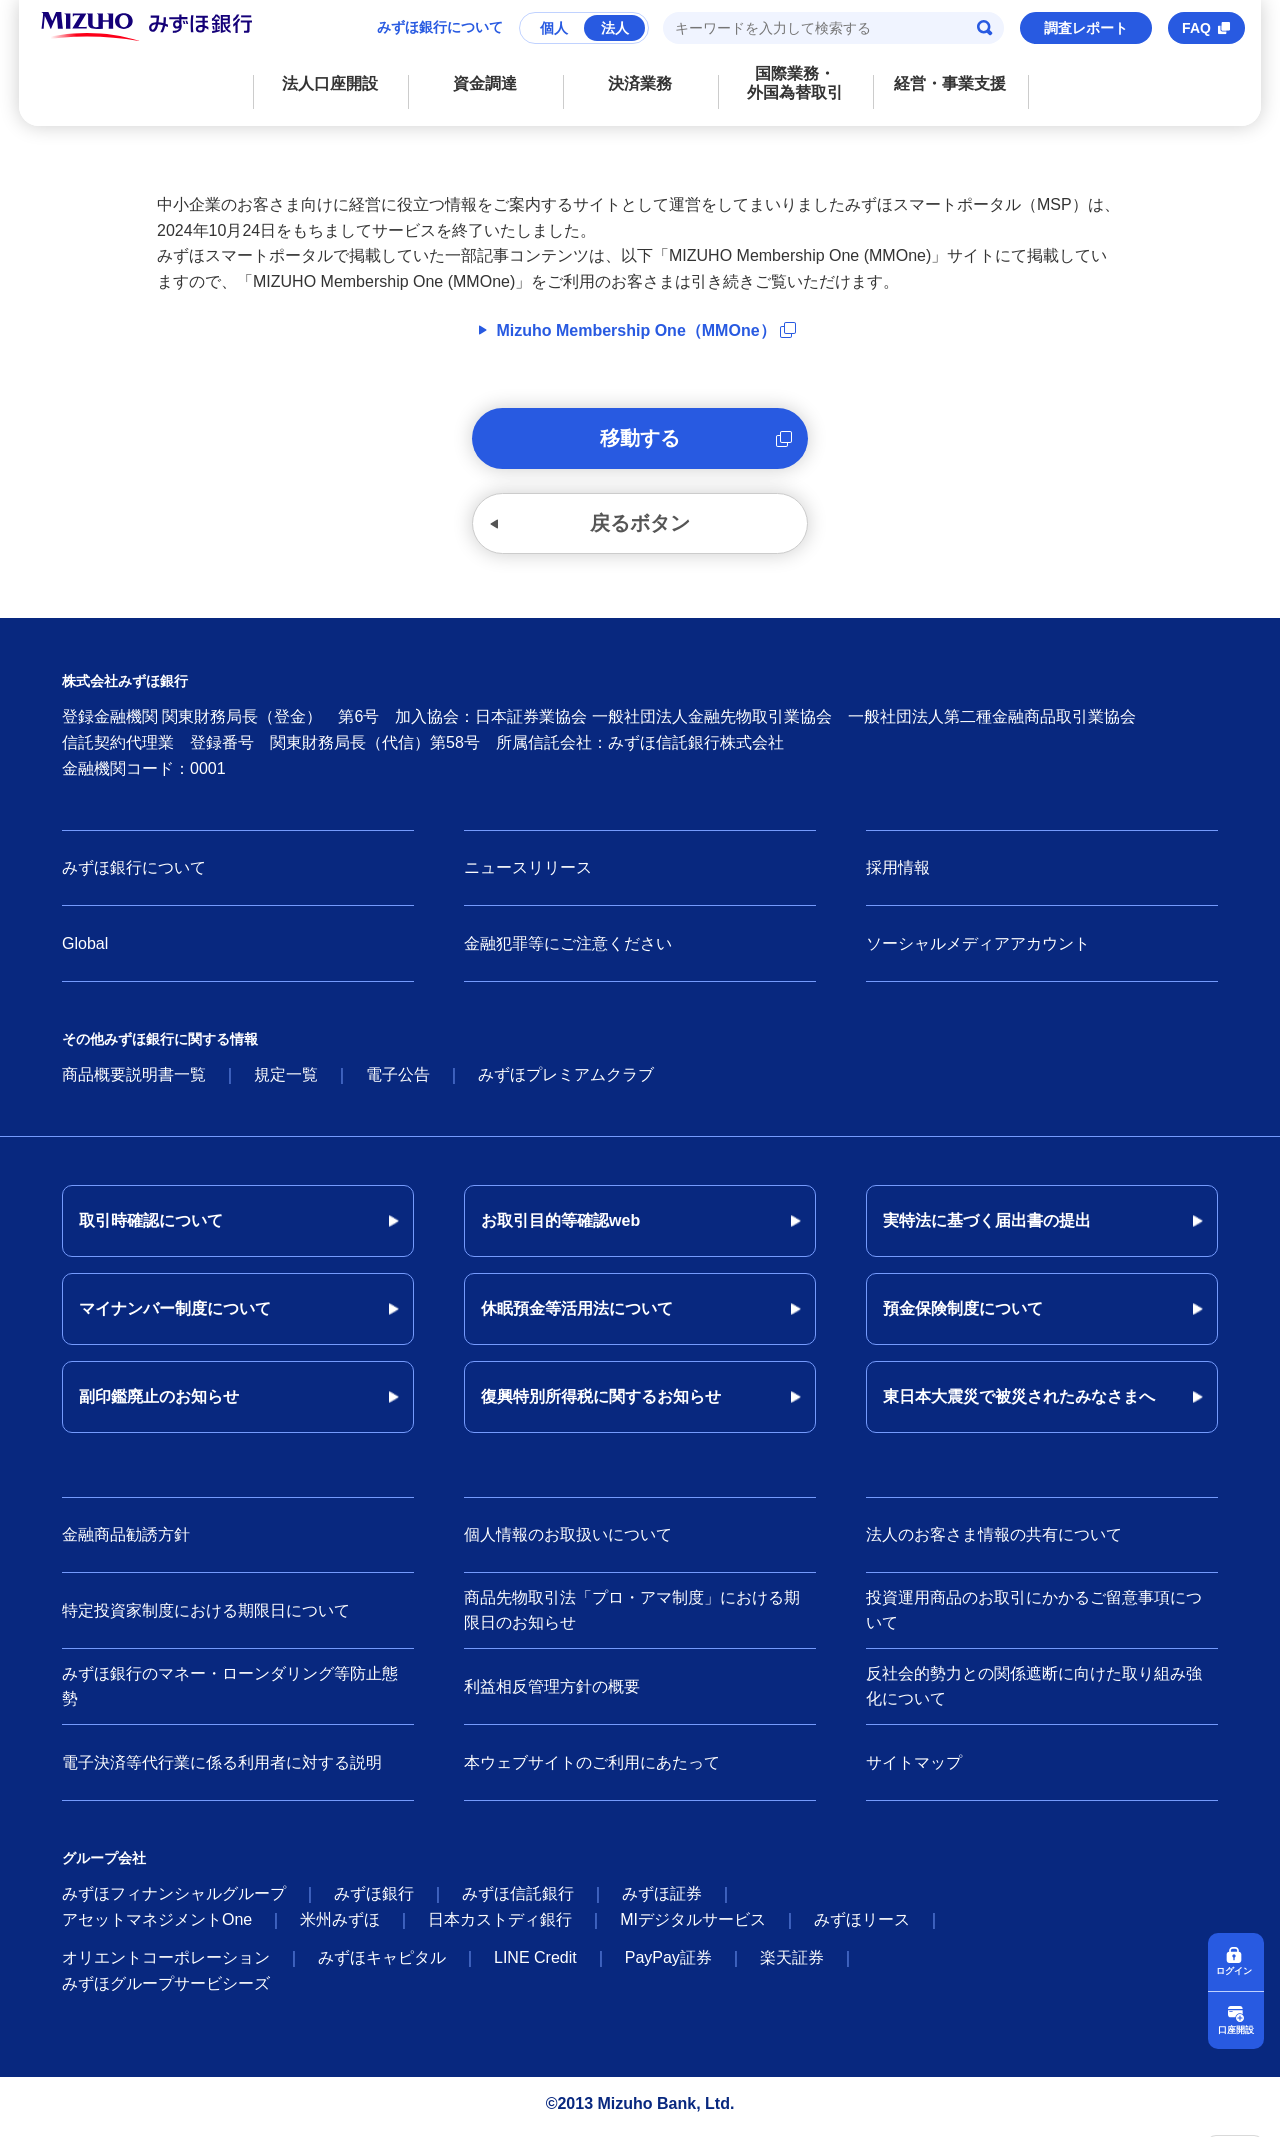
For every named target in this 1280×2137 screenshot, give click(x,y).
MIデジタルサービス (693, 1925)
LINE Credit (535, 1963)
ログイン (1236, 1969)
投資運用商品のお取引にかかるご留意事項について (1034, 1616)
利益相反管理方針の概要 (552, 1691)
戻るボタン (640, 528)
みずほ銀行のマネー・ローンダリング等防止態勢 (230, 1692)
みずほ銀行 (374, 1899)
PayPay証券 (668, 1963)
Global (85, 949)
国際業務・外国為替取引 (795, 83)
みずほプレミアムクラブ (566, 1080)
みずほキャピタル (382, 1963)
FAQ (1196, 28)
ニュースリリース (528, 873)
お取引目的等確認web (560, 1226)
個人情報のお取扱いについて (568, 1540)
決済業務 (640, 83)
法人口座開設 (330, 83)
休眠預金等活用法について (577, 1314)
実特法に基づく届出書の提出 (987, 1226)
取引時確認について (151, 1226)
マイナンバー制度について (175, 1314)
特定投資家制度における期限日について (206, 1615)
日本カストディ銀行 (500, 1925)
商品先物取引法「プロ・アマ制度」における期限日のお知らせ (632, 1616)
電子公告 (398, 1080)
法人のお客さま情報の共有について (994, 1540)
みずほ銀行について (440, 27)
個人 (554, 28)
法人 (615, 28)
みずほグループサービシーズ (166, 1989)
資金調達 (485, 83)
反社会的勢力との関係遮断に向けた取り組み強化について (1034, 1692)
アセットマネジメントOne (157, 1925)
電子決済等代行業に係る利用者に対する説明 (222, 1767)
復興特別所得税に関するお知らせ (601, 1402)
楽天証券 (792, 1963)
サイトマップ (914, 1767)
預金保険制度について (963, 1314)
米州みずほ (340, 1925)
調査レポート (1086, 28)
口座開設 (1236, 2028)
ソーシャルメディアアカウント (978, 949)
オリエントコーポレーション (166, 1963)
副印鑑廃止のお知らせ (159, 1402)
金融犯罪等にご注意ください (568, 949)
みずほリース (862, 1925)
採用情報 (898, 873)
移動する (640, 440)
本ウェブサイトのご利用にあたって (592, 1767)
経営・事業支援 (950, 83)
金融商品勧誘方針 (126, 1540)
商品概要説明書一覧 (134, 1080)
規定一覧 (286, 1080)
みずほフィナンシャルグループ (174, 1899)
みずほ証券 (662, 1899)
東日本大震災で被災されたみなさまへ (1019, 1402)
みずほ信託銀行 (518, 1899)
